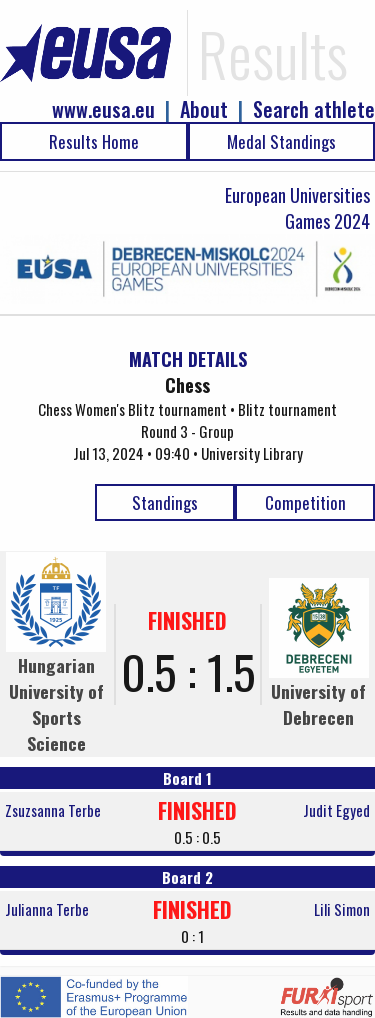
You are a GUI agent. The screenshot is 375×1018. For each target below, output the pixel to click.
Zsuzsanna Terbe (53, 810)
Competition (305, 502)
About (204, 109)
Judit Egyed (336, 810)
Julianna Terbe (47, 909)
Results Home (94, 141)
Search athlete (314, 109)
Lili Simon (342, 909)
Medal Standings (281, 141)
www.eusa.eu (103, 109)
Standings (165, 502)
